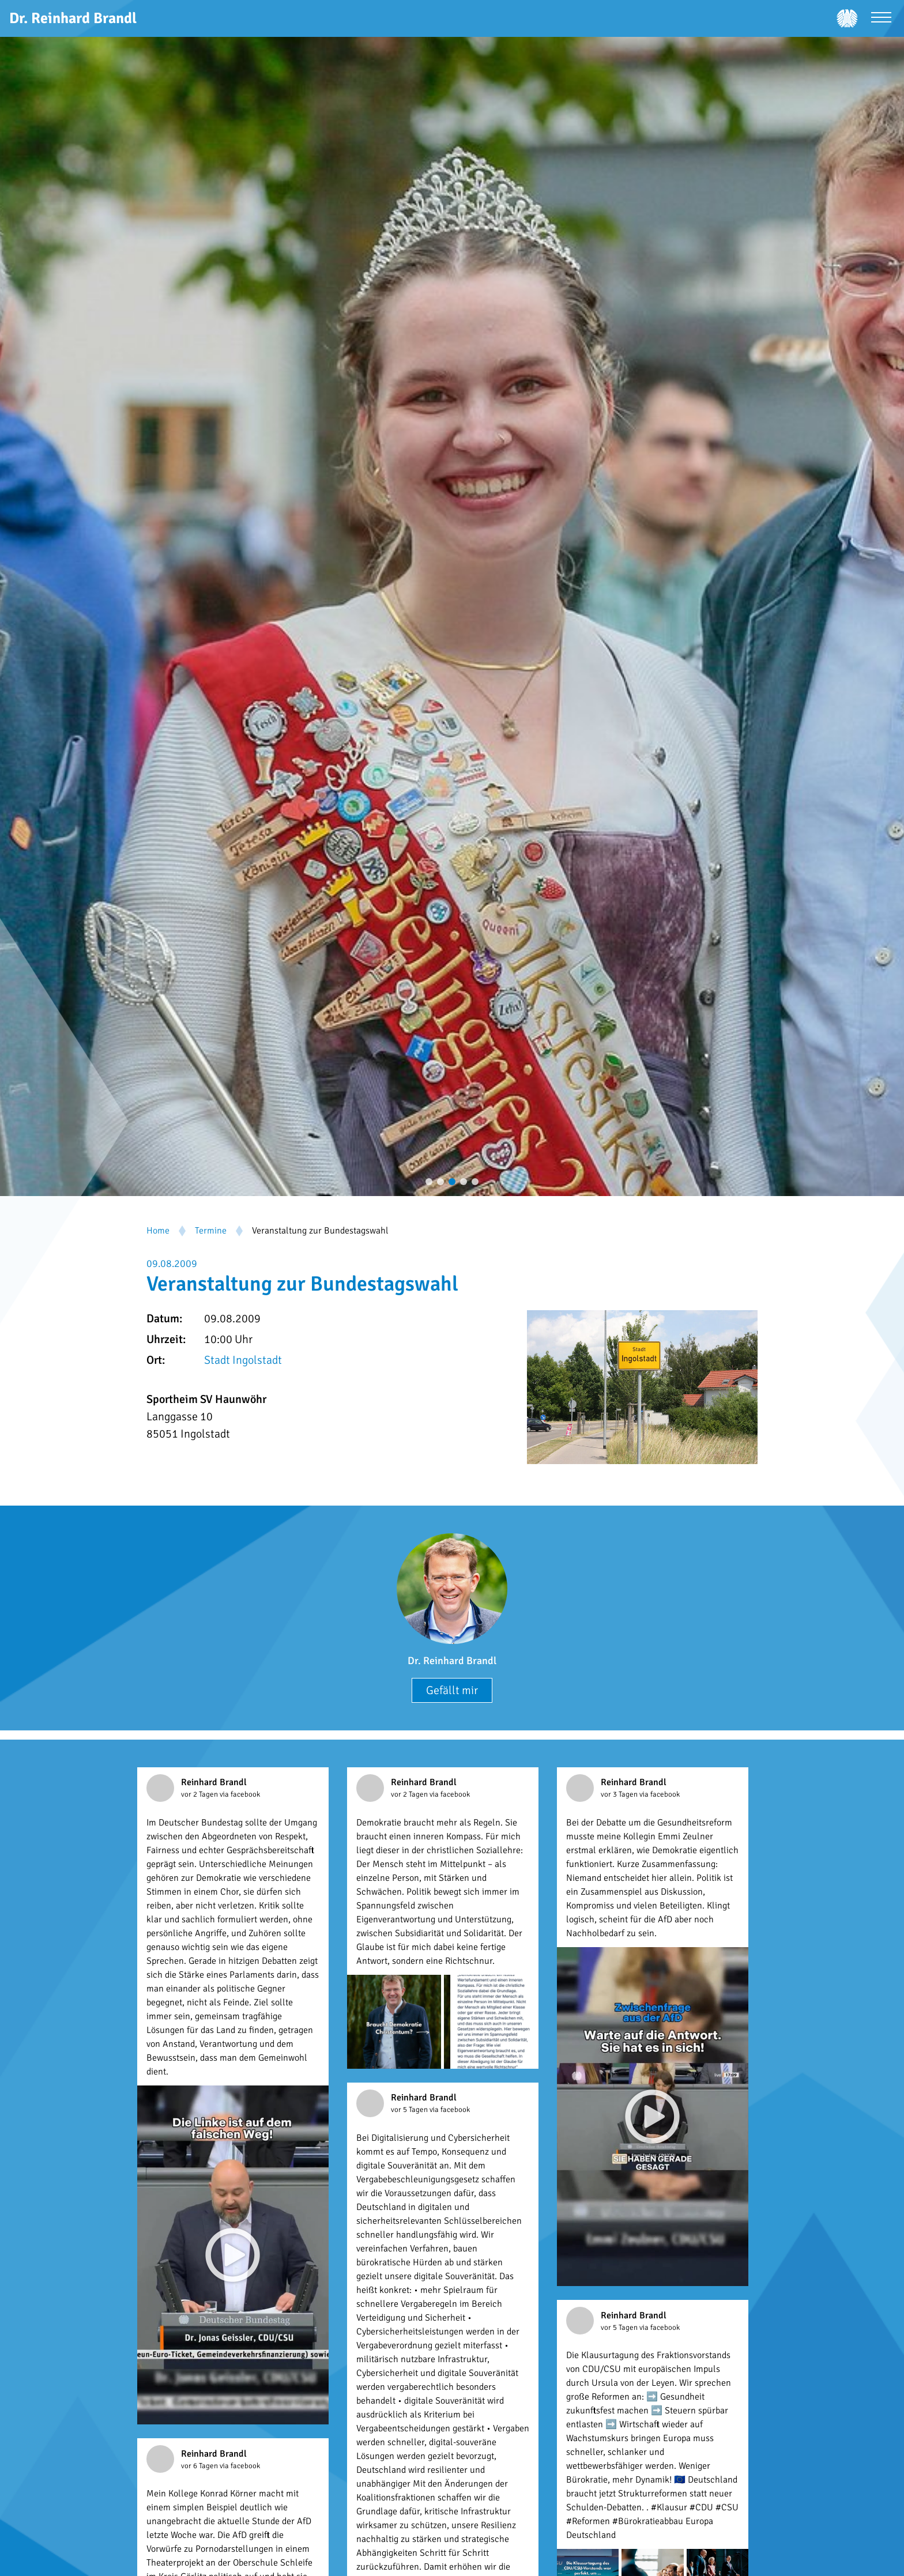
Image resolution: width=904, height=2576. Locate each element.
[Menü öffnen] (881, 18)
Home (158, 1230)
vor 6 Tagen (200, 2466)
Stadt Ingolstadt (243, 1360)
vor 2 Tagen (200, 1794)
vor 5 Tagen (410, 2109)
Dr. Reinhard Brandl (452, 1660)
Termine (211, 1230)
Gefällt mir (452, 1690)
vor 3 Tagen (620, 1794)
